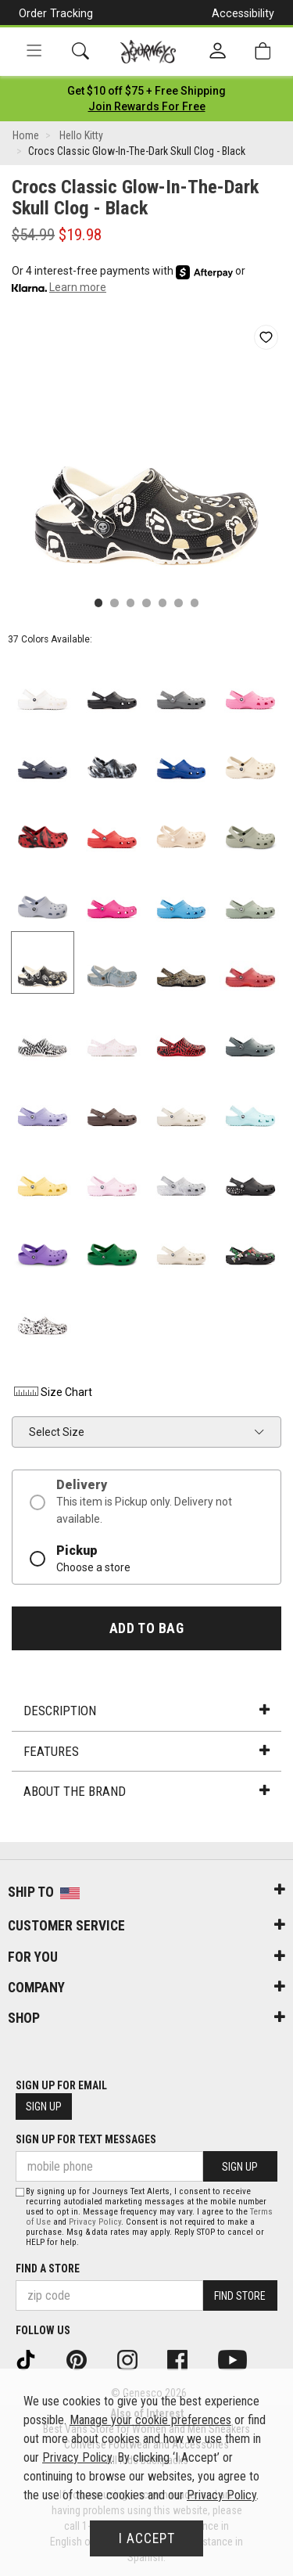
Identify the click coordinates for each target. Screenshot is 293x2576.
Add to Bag (146, 1628)
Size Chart (52, 1392)
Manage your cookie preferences (150, 2419)
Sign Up (44, 2106)
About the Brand (146, 1791)
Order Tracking (56, 13)
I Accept (147, 2538)
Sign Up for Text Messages (86, 2139)
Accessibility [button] (243, 13)
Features (146, 1751)
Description (146, 1711)
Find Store (240, 2296)
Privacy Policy (95, 2222)
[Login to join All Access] (146, 91)
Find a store (48, 2268)
